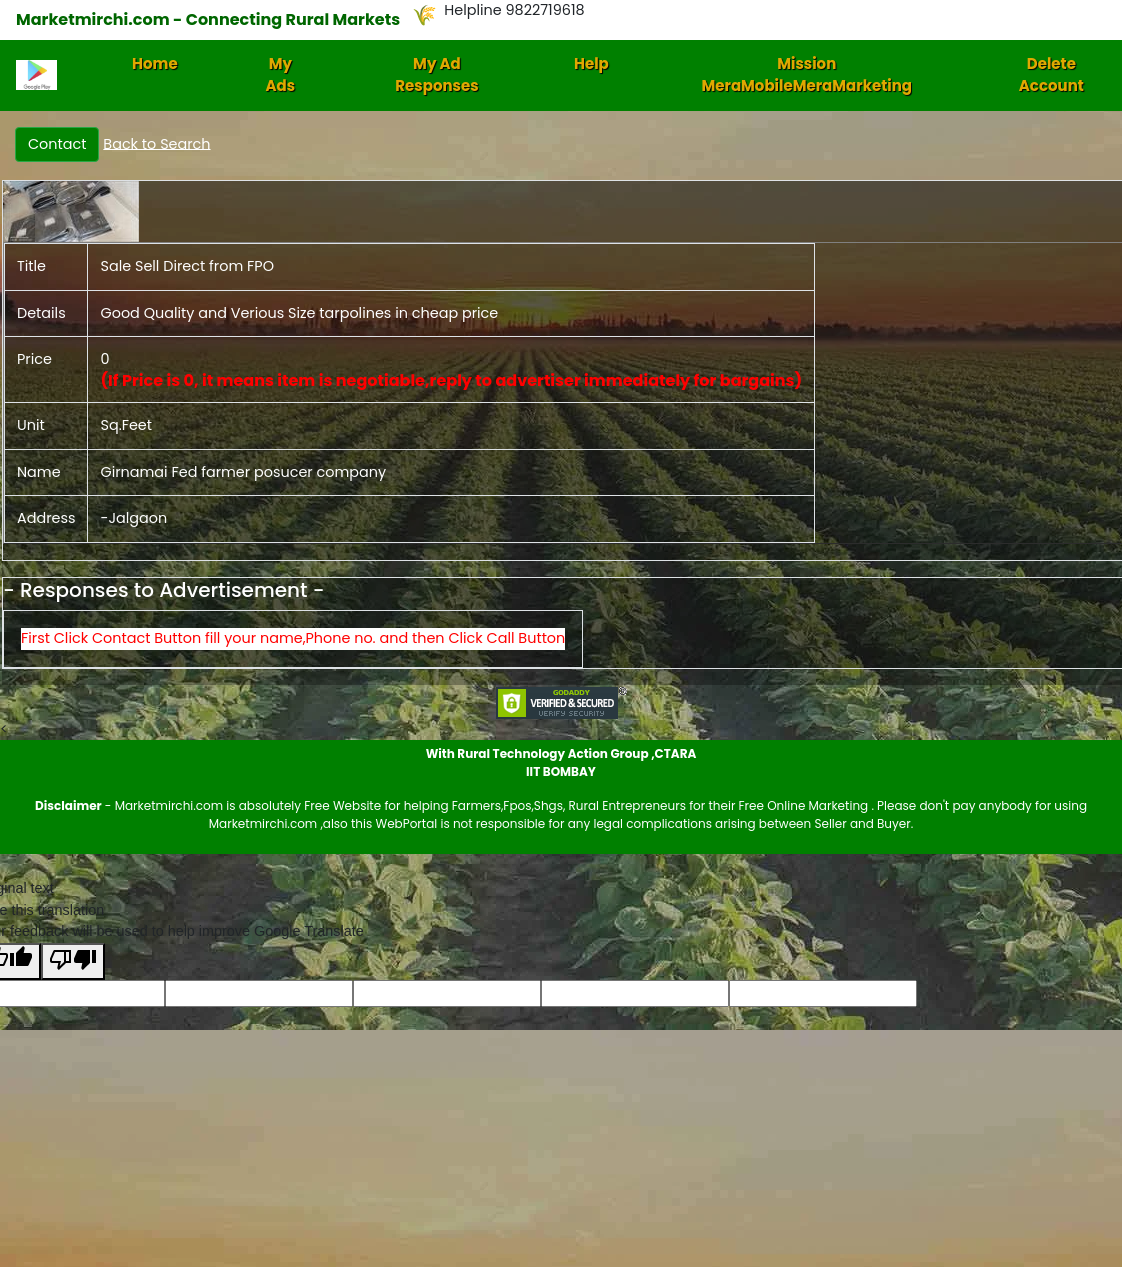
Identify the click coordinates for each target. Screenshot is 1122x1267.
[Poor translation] (73, 961)
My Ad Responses (436, 75)
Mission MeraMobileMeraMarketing (806, 75)
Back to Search (156, 143)
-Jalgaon (133, 518)
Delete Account (1051, 75)
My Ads (281, 75)
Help (591, 63)
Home (155, 63)
